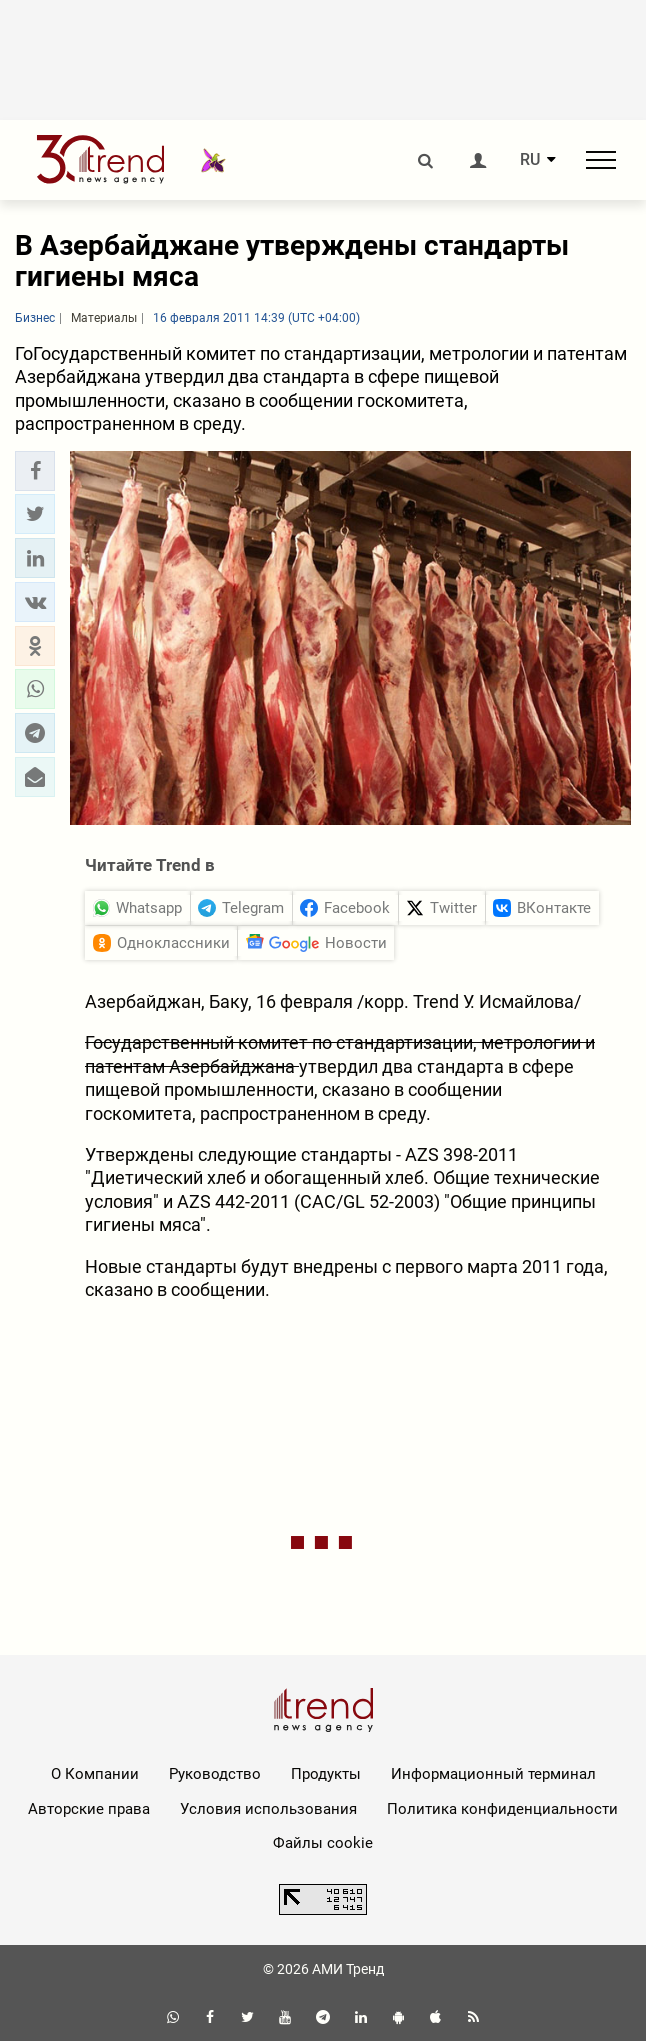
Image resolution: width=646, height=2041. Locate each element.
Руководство (215, 1774)
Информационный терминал (493, 1774)
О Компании (95, 1774)
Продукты (326, 1774)
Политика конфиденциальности (502, 1809)
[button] (35, 471)
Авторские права (89, 1809)
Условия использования (268, 1809)
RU (530, 160)
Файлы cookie (323, 1843)
